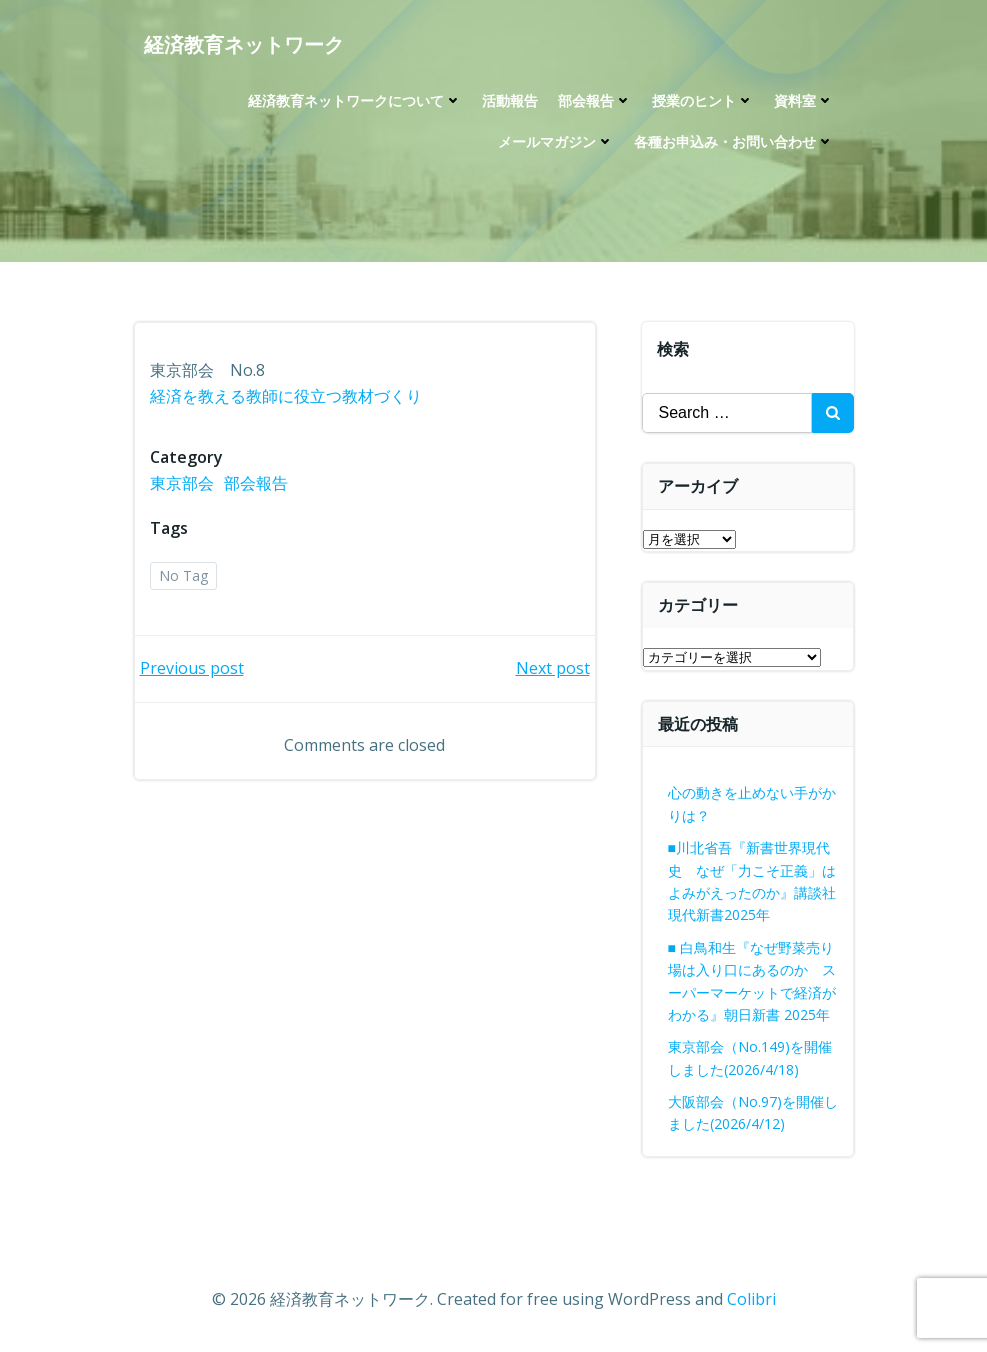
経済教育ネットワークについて (355, 100)
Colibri (751, 1299)
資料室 (804, 100)
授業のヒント (703, 100)
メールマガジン (556, 141)
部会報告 (595, 100)
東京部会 (182, 483)
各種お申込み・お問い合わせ (734, 141)
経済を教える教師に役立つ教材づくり (286, 396)
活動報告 (510, 100)
